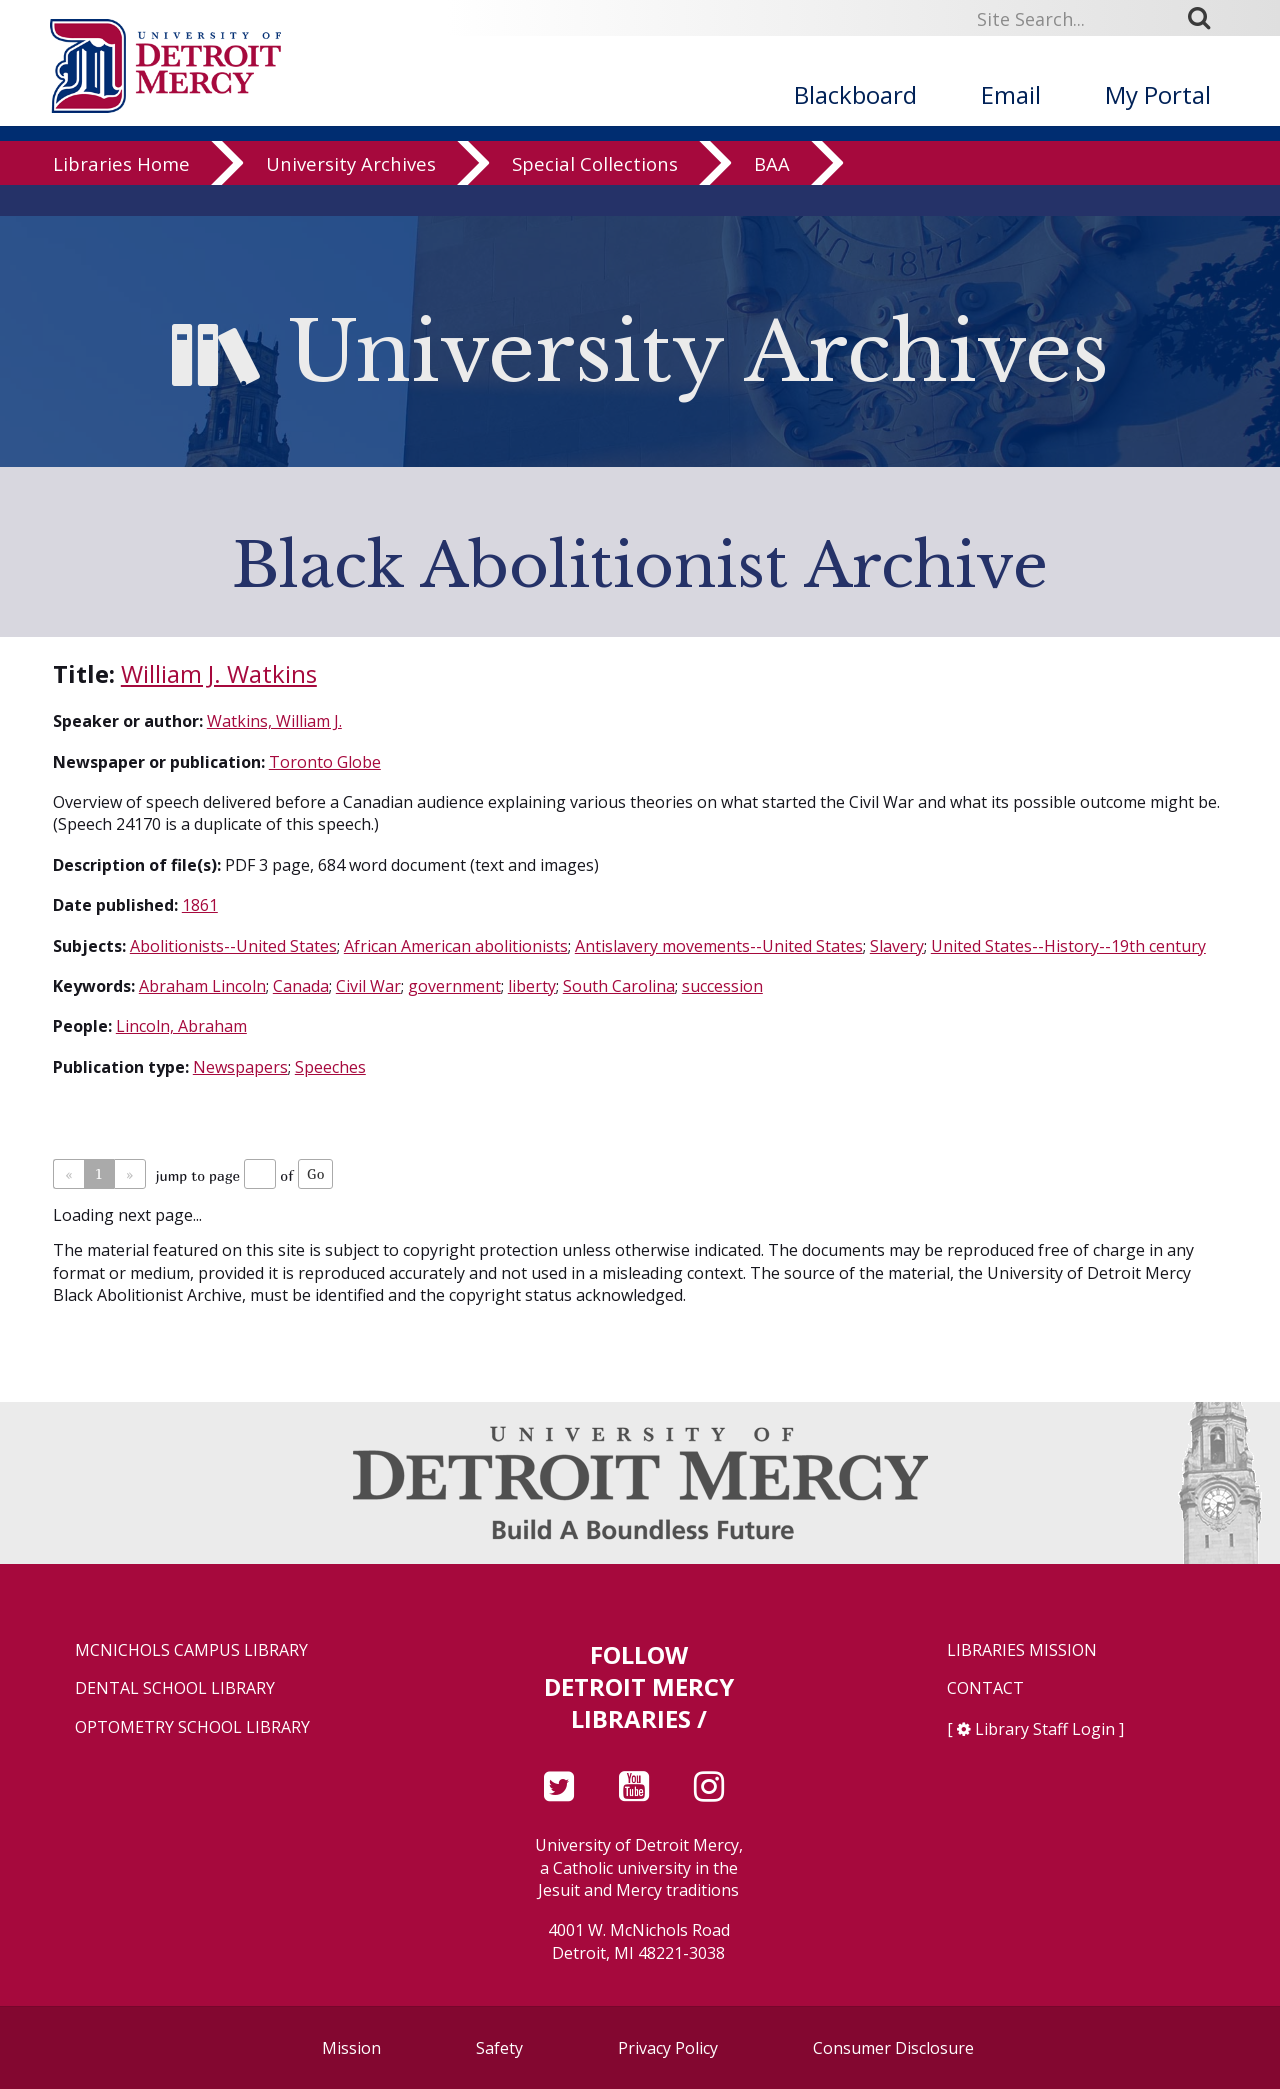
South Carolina (619, 986)
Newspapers (240, 1067)
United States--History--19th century (1068, 946)
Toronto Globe (325, 762)
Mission (351, 2048)
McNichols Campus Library (191, 1650)
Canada (301, 986)
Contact (985, 1688)
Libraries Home (121, 194)
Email (1011, 94)
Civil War (368, 986)
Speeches (330, 1067)
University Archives (351, 194)
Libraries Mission (1022, 1650)
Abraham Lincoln (202, 986)
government (454, 986)
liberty (532, 986)
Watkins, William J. (274, 721)
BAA (772, 194)
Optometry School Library (192, 1727)
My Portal (1158, 94)
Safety (499, 2048)
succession (722, 986)
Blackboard (855, 94)
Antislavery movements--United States (719, 946)
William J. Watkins (219, 673)
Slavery (897, 946)
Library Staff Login (1045, 1729)
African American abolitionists (456, 946)
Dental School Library (175, 1688)
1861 (200, 905)
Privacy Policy (668, 2048)
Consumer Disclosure (893, 2048)
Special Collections (595, 194)
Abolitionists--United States (233, 946)
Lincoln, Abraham (181, 1026)
